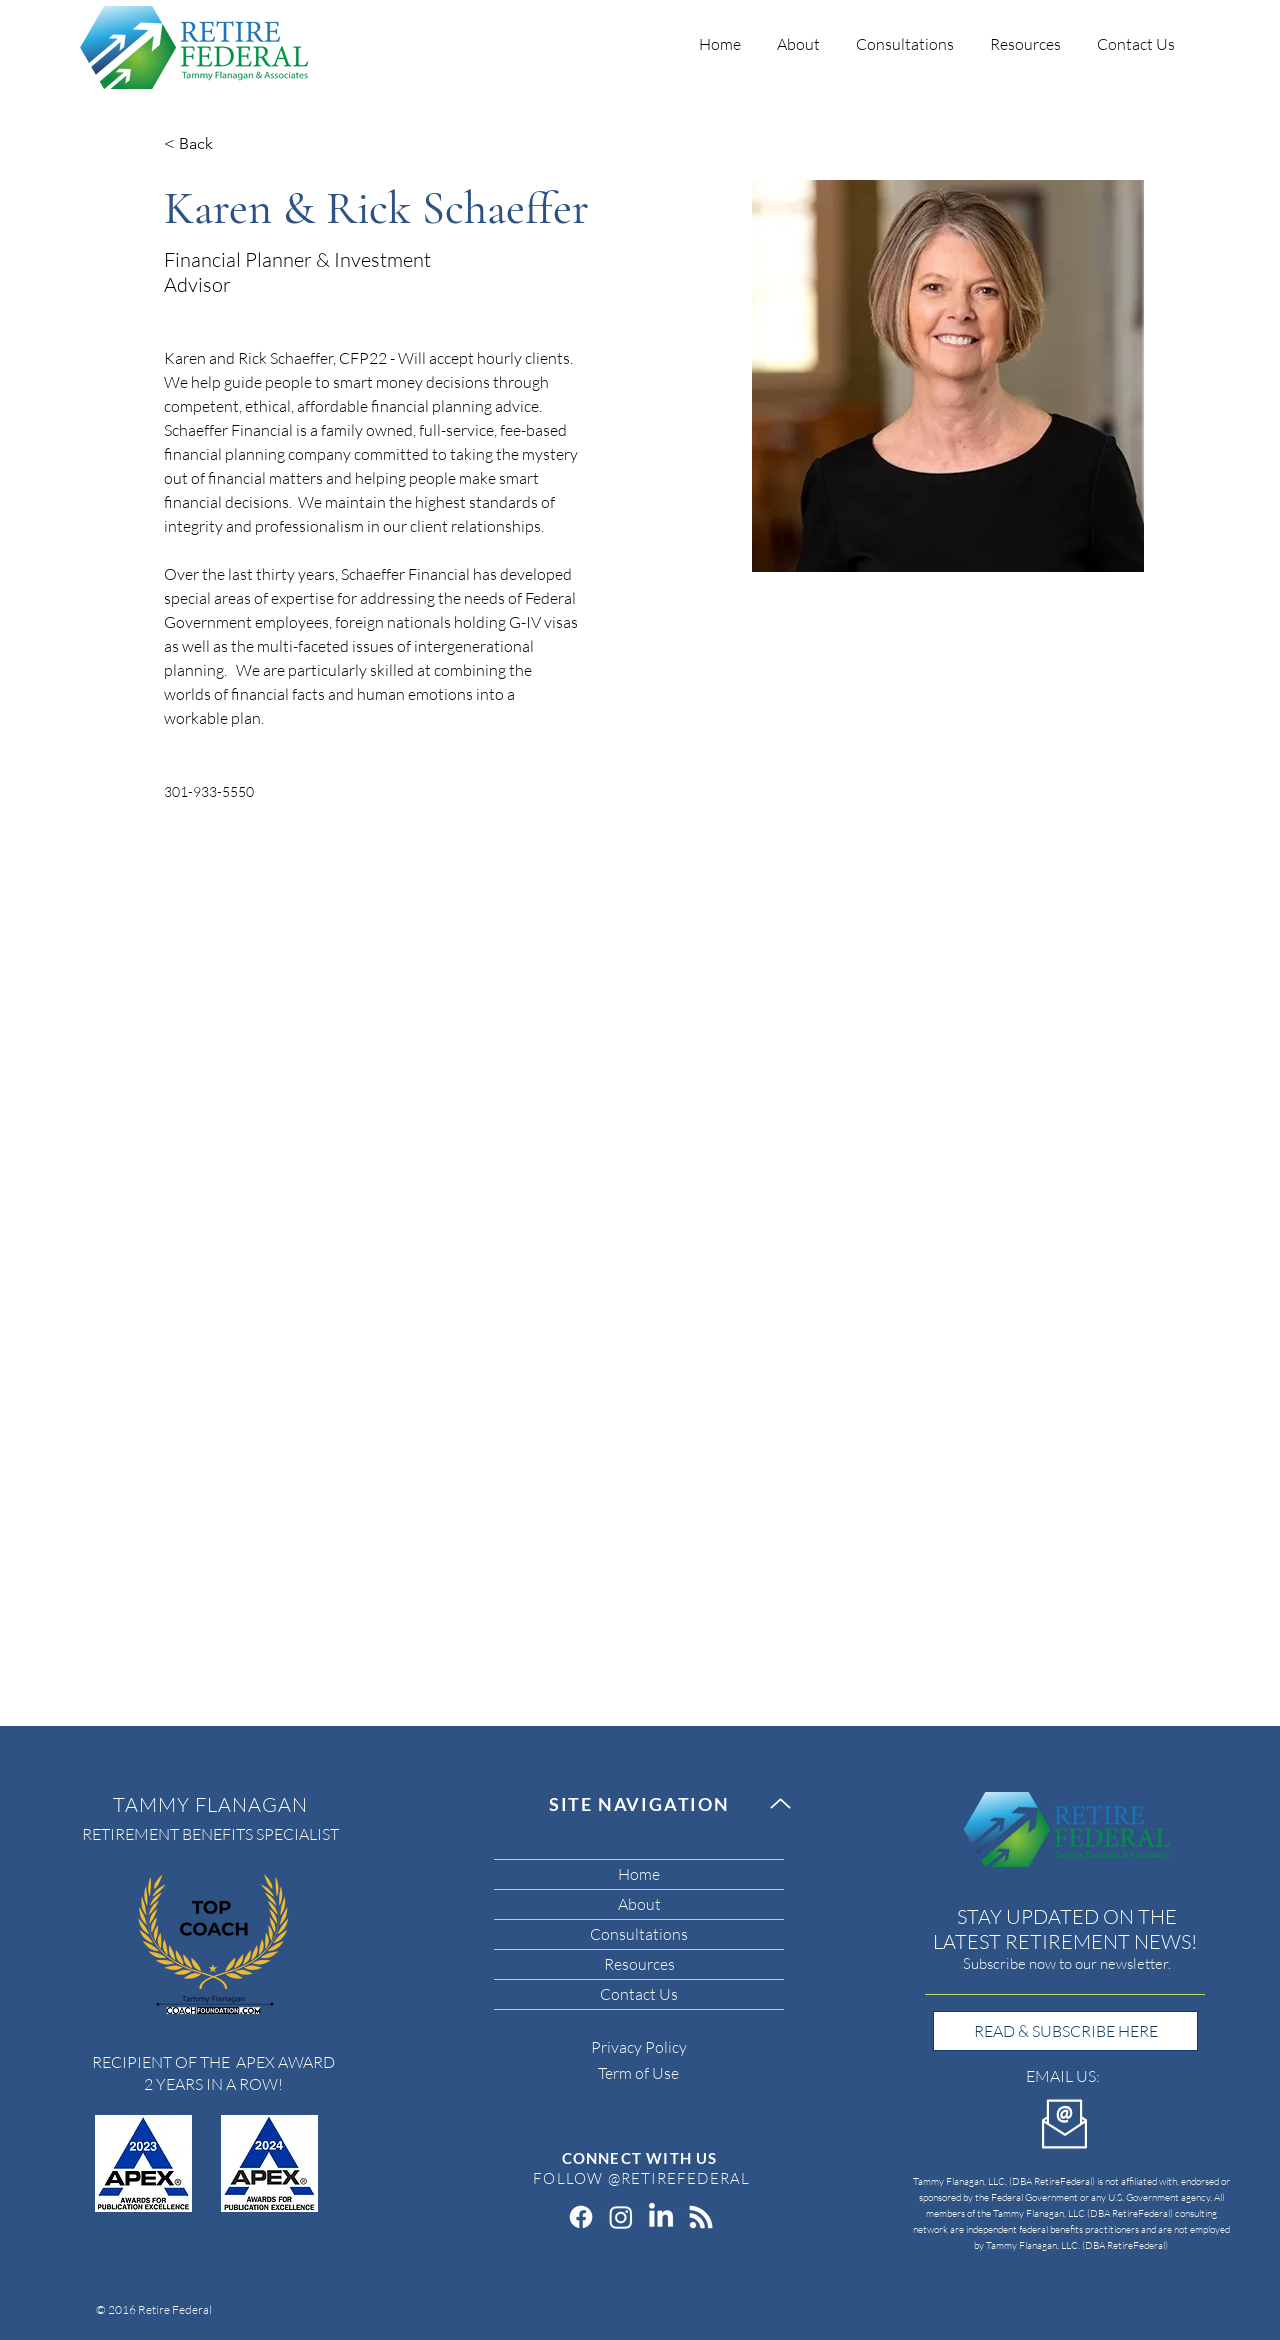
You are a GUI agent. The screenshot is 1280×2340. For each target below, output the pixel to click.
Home (639, 1874)
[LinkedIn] (661, 2217)
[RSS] (701, 2217)
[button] (905, 35)
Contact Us (639, 1994)
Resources (639, 1964)
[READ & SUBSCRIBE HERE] (1065, 2031)
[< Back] (203, 144)
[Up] (780, 1803)
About (639, 1904)
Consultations (639, 1934)
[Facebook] (581, 2217)
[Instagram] (621, 2217)
